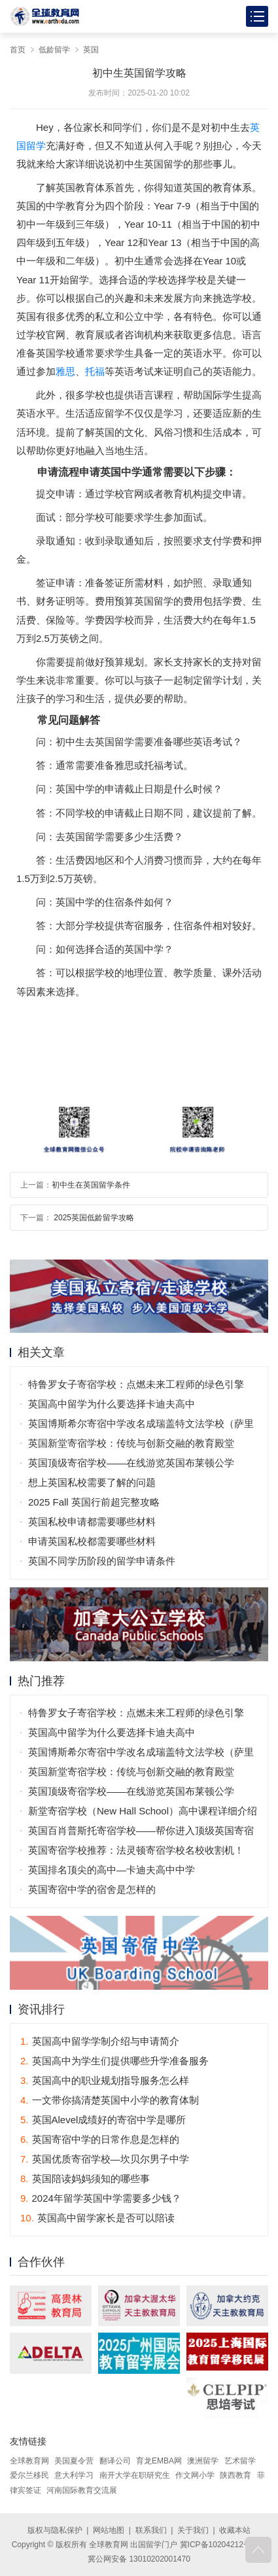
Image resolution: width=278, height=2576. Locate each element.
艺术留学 (240, 2460)
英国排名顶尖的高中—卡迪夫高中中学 (111, 1869)
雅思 (65, 371)
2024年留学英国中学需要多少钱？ (100, 2198)
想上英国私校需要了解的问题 (92, 1482)
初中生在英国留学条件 (91, 1185)
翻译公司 (115, 2460)
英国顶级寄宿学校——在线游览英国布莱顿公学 (131, 1462)
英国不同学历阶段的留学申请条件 (101, 1560)
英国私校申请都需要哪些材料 (92, 1521)
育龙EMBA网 (159, 2460)
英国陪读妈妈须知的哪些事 (85, 2178)
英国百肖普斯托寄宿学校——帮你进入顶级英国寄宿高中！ (141, 1833)
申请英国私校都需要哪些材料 (92, 1541)
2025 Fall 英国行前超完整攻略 (94, 1502)
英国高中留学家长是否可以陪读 (97, 2217)
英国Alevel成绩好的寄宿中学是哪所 (103, 2119)
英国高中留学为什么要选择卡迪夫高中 (111, 1403)
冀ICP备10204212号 (215, 2544)
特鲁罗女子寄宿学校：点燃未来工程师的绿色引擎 (136, 1384)
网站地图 (108, 2530)
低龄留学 (54, 49)
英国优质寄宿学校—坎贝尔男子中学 (104, 2158)
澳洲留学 (202, 2460)
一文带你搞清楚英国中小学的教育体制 (109, 2100)
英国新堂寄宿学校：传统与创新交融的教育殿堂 (131, 1443)
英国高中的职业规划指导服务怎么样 (104, 2080)
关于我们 (193, 2530)
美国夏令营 (74, 2460)
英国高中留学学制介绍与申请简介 (99, 2041)
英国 (91, 49)
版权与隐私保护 (54, 2530)
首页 (18, 49)
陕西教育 (235, 2475)
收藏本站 (235, 2530)
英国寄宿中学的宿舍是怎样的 (92, 1889)
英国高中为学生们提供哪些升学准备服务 (114, 2060)
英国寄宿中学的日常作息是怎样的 (99, 2139)
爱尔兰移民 (29, 2475)
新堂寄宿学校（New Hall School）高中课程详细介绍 (142, 1810)
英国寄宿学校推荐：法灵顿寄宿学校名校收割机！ (136, 1850)
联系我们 (151, 2530)
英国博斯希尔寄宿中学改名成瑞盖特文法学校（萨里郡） (141, 1426)
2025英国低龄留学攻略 (93, 1217)
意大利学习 (74, 2475)
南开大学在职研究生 (134, 2475)
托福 (95, 371)
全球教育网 (29, 2460)
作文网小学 (195, 2475)
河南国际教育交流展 (81, 2490)
